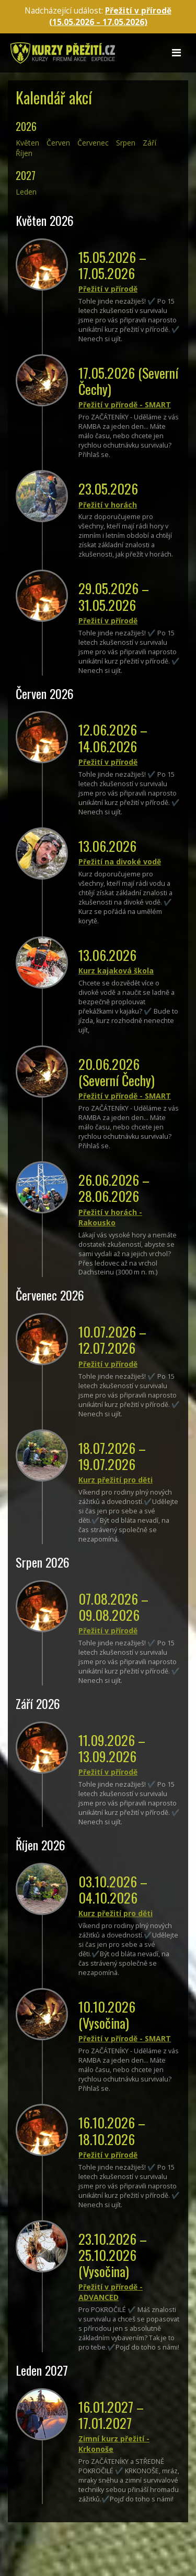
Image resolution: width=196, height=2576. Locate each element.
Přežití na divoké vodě (119, 861)
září (149, 143)
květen (27, 143)
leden (26, 192)
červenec (93, 143)
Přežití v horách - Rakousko (110, 1217)
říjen (24, 153)
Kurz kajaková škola (116, 971)
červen (58, 143)
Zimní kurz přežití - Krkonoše (113, 2444)
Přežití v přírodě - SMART (124, 405)
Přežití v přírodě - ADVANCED (110, 2292)
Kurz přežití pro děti (115, 1480)
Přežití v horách (107, 505)
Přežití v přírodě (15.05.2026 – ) (110, 16)
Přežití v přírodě (107, 289)
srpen (125, 143)
